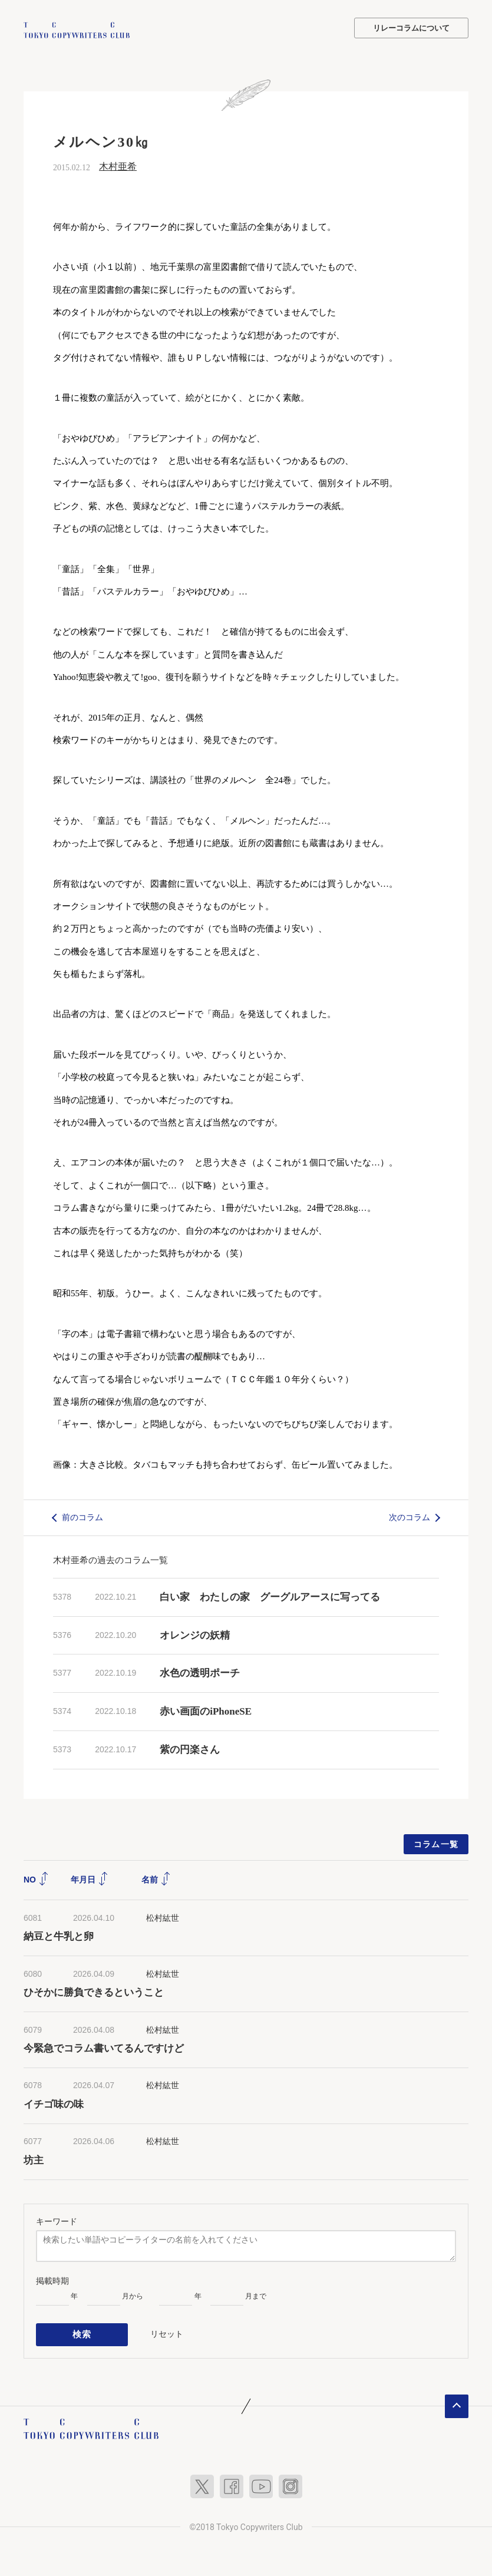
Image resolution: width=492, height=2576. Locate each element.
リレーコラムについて (411, 28)
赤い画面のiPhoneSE (206, 1710)
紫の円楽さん (190, 1748)
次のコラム (409, 1516)
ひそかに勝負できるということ (94, 1991)
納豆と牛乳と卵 (59, 1935)
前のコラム (82, 1516)
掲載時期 (52, 2279)
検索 (82, 2332)
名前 (156, 1878)
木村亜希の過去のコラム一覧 (110, 1559)
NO (36, 1878)
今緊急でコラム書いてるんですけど (104, 2047)
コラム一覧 (436, 1843)
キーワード (56, 2220)
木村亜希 (118, 165)
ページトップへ (456, 2402)
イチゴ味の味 (54, 2103)
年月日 (89, 1878)
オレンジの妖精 (195, 1634)
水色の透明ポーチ (200, 1672)
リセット (166, 2331)
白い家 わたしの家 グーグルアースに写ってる (270, 1595)
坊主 (34, 2159)
